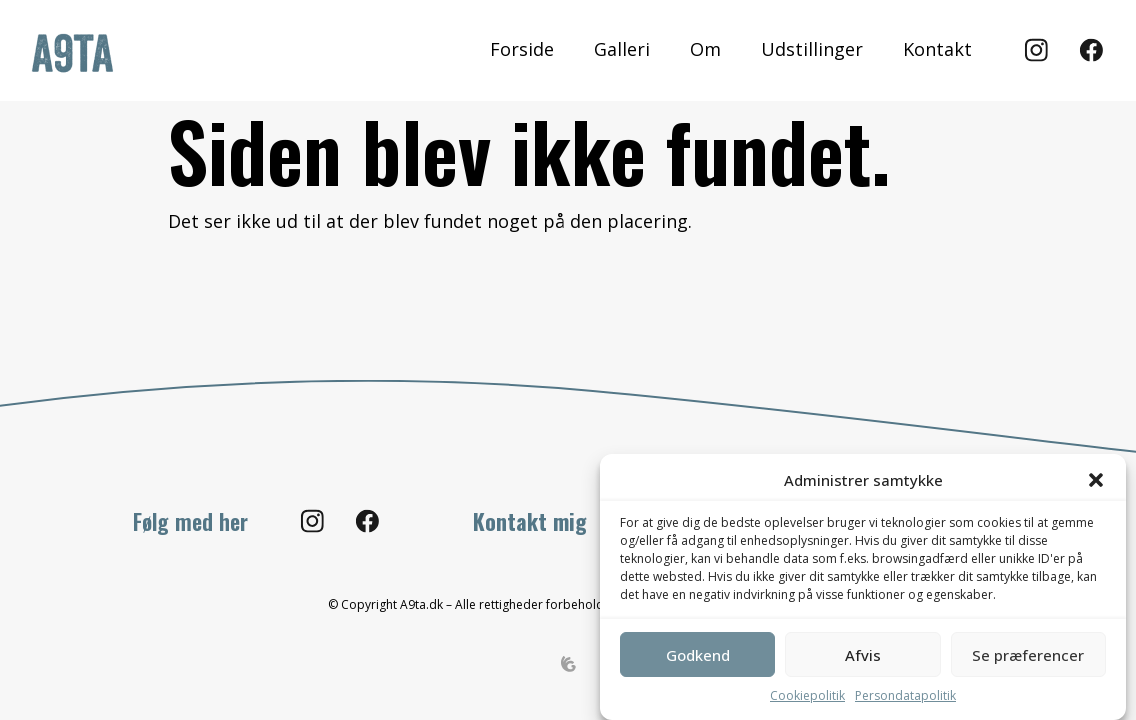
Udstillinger (811, 49)
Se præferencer (1028, 655)
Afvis (863, 655)
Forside (521, 49)
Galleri (621, 49)
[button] (1096, 480)
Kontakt (936, 49)
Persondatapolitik (905, 695)
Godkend (698, 655)
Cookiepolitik (807, 695)
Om (704, 49)
